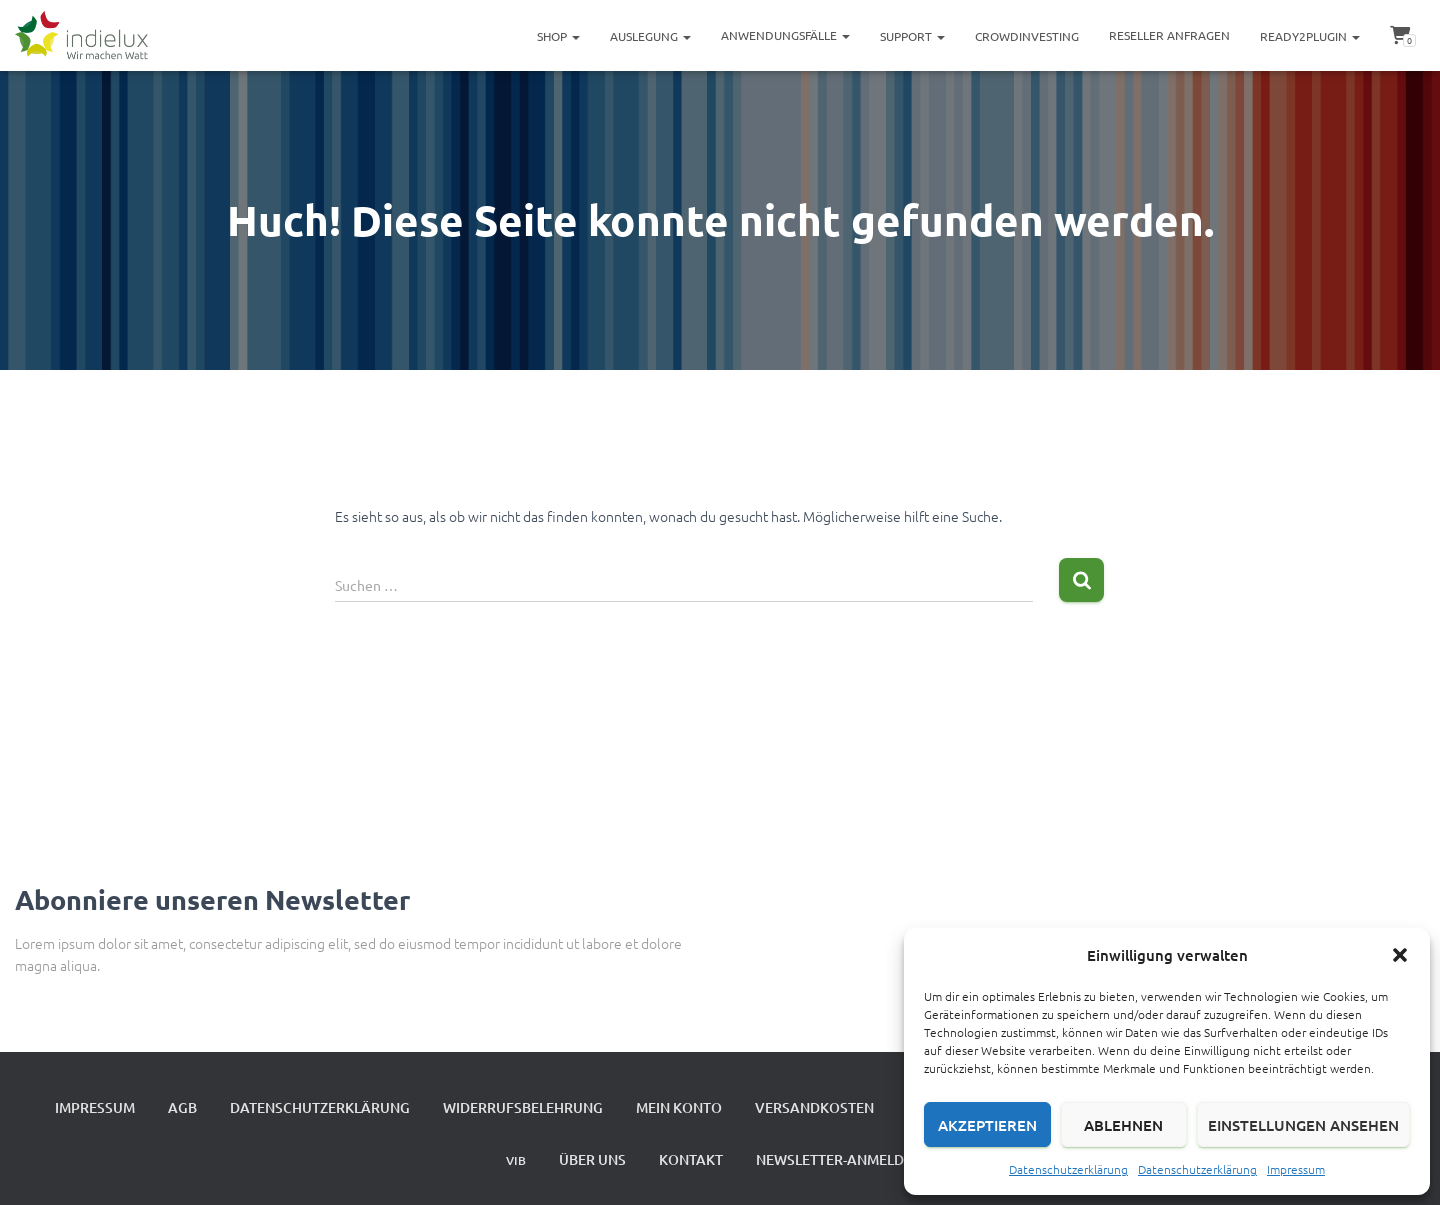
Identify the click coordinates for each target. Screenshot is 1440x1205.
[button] (1400, 955)
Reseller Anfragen (1169, 35)
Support (912, 36)
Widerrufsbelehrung (523, 1107)
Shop (558, 36)
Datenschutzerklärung (1068, 1169)
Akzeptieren (987, 1125)
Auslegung (650, 36)
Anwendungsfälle (785, 35)
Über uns (592, 1159)
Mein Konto (679, 1107)
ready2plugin (1310, 36)
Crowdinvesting (1027, 36)
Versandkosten (814, 1107)
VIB (516, 1160)
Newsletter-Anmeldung (845, 1159)
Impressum (1296, 1169)
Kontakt (691, 1159)
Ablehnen (1123, 1125)
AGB (182, 1107)
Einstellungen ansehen (1303, 1125)
